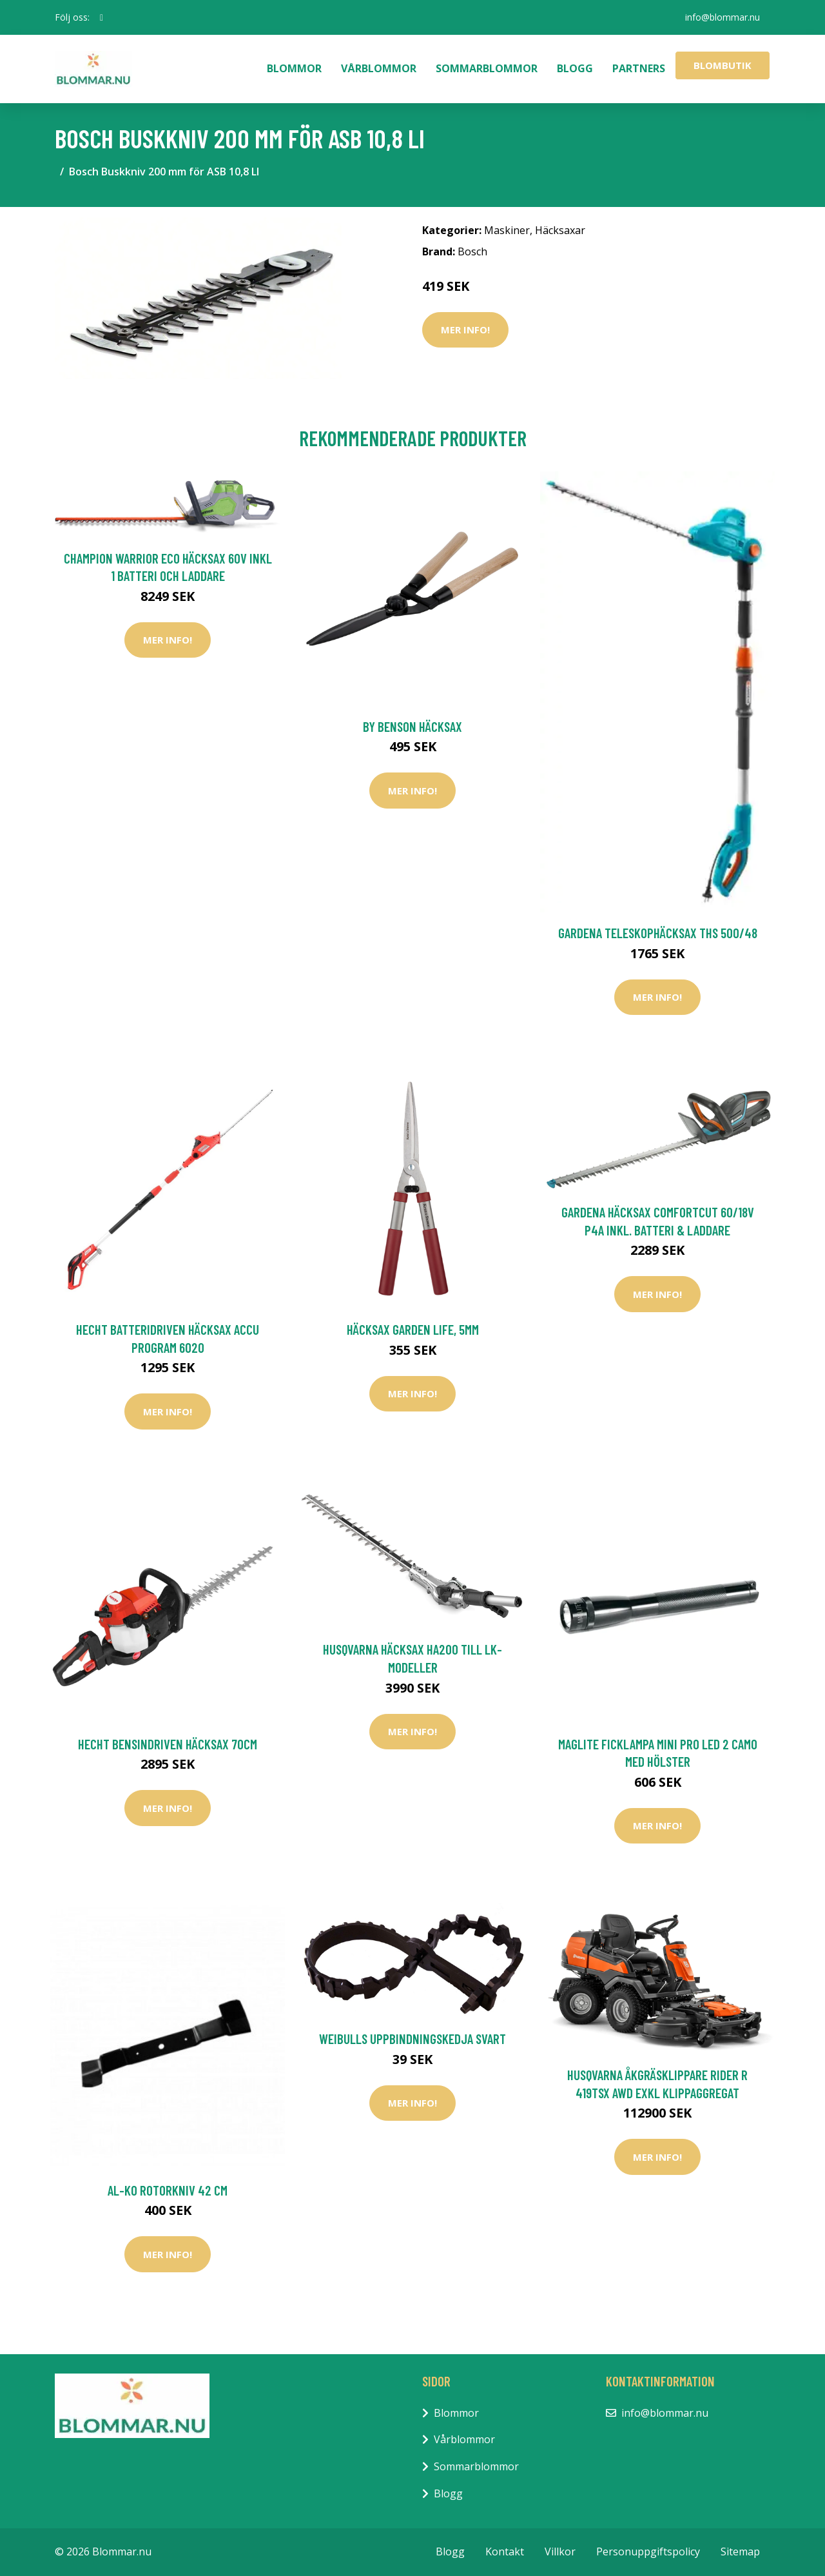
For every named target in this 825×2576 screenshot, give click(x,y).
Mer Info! (465, 329)
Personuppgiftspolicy (648, 2551)
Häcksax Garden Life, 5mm (413, 1329)
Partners (638, 68)
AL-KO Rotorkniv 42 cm (168, 2190)
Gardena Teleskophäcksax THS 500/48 (657, 933)
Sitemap (740, 2551)
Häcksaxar (560, 230)
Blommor (294, 68)
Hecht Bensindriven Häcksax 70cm (167, 1744)
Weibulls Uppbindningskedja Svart (412, 2038)
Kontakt (504, 2551)
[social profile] (101, 17)
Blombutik (723, 65)
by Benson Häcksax (412, 726)
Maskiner (507, 230)
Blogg (575, 68)
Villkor (560, 2551)
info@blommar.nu (722, 17)
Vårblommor (378, 68)
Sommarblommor (487, 68)
